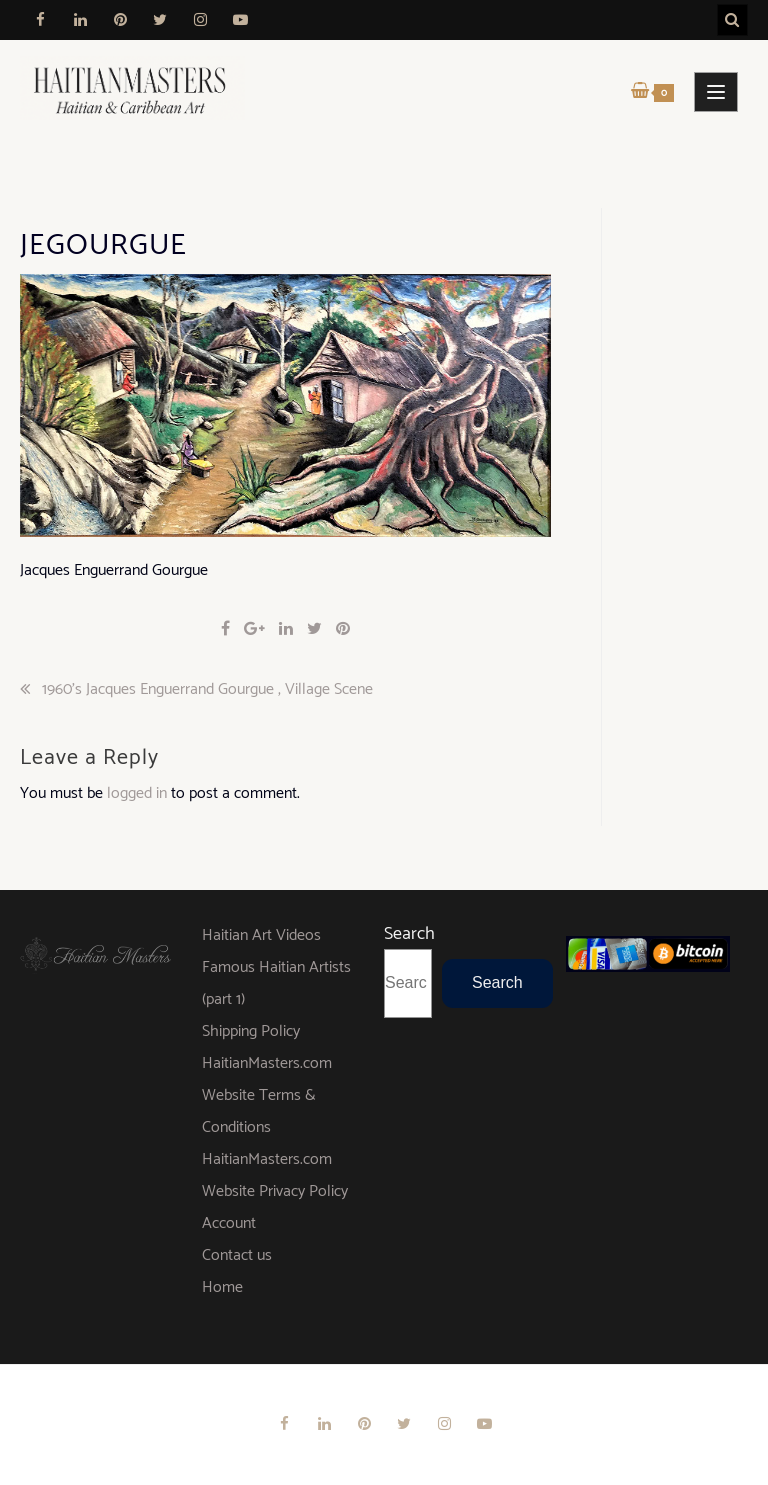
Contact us (237, 1255)
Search (409, 934)
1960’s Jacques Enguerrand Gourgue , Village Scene (207, 690)
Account (229, 1223)
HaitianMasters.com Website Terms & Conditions (267, 1095)
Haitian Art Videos (261, 935)
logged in (137, 793)
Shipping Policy (251, 1031)
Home (222, 1287)
